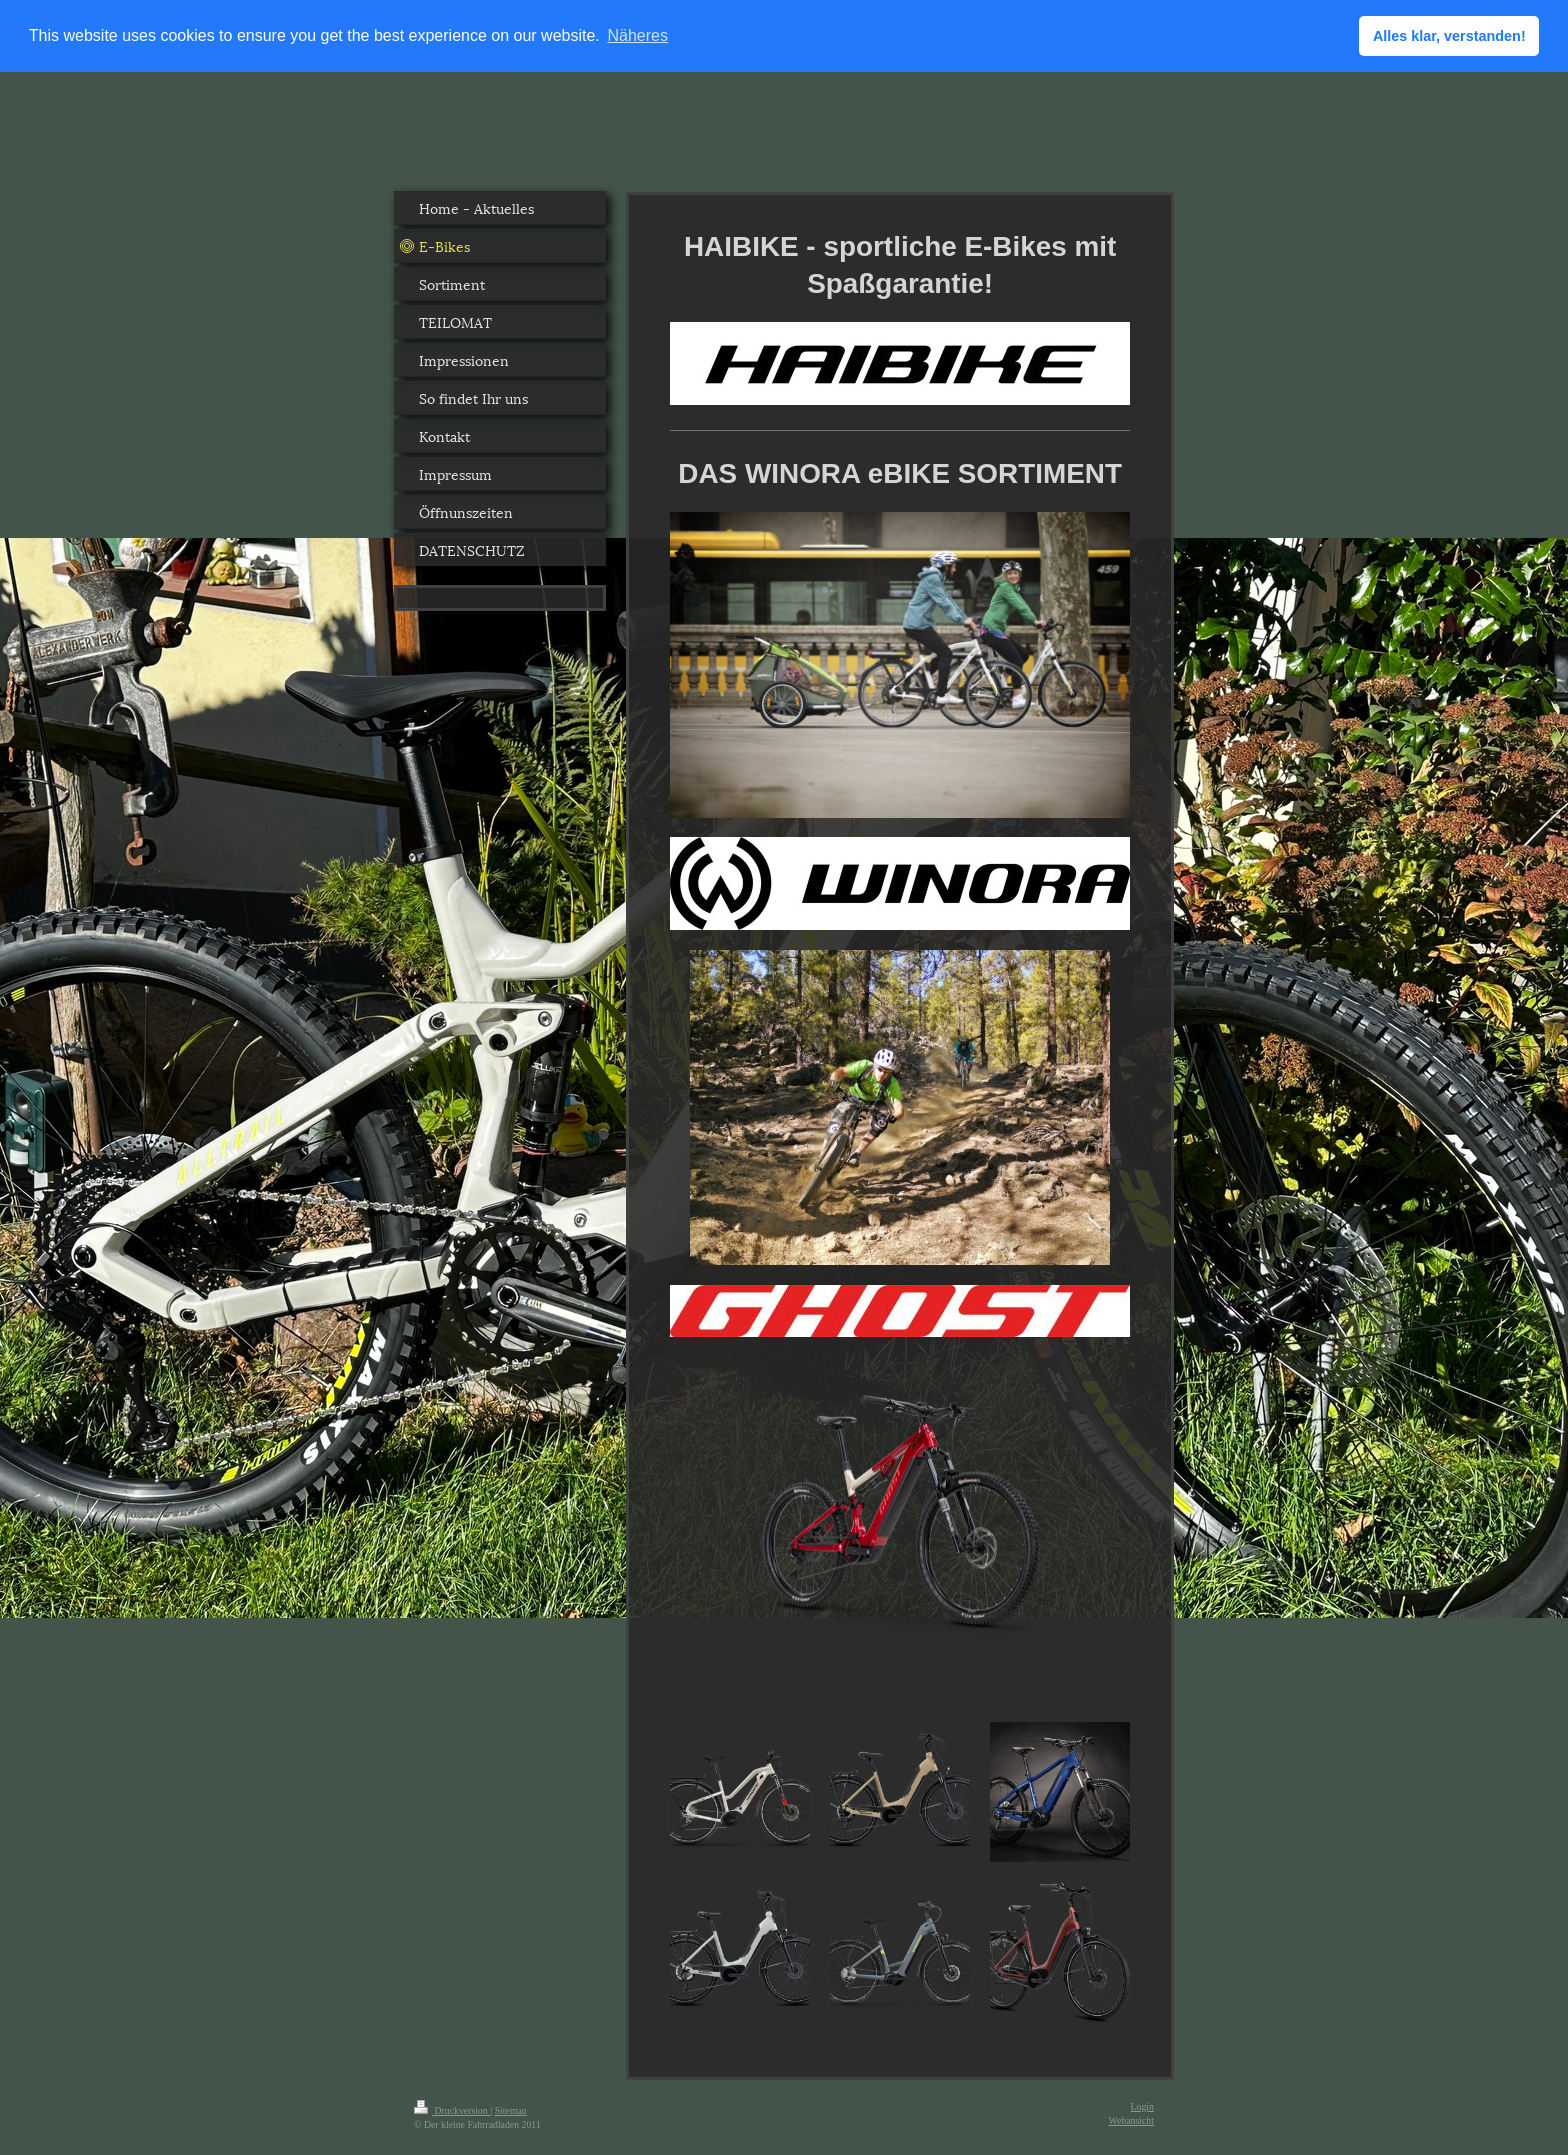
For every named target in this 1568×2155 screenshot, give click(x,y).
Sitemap (511, 2109)
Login (1142, 2105)
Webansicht (1131, 2119)
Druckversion (452, 2109)
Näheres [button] (637, 35)
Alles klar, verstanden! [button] (1449, 36)
